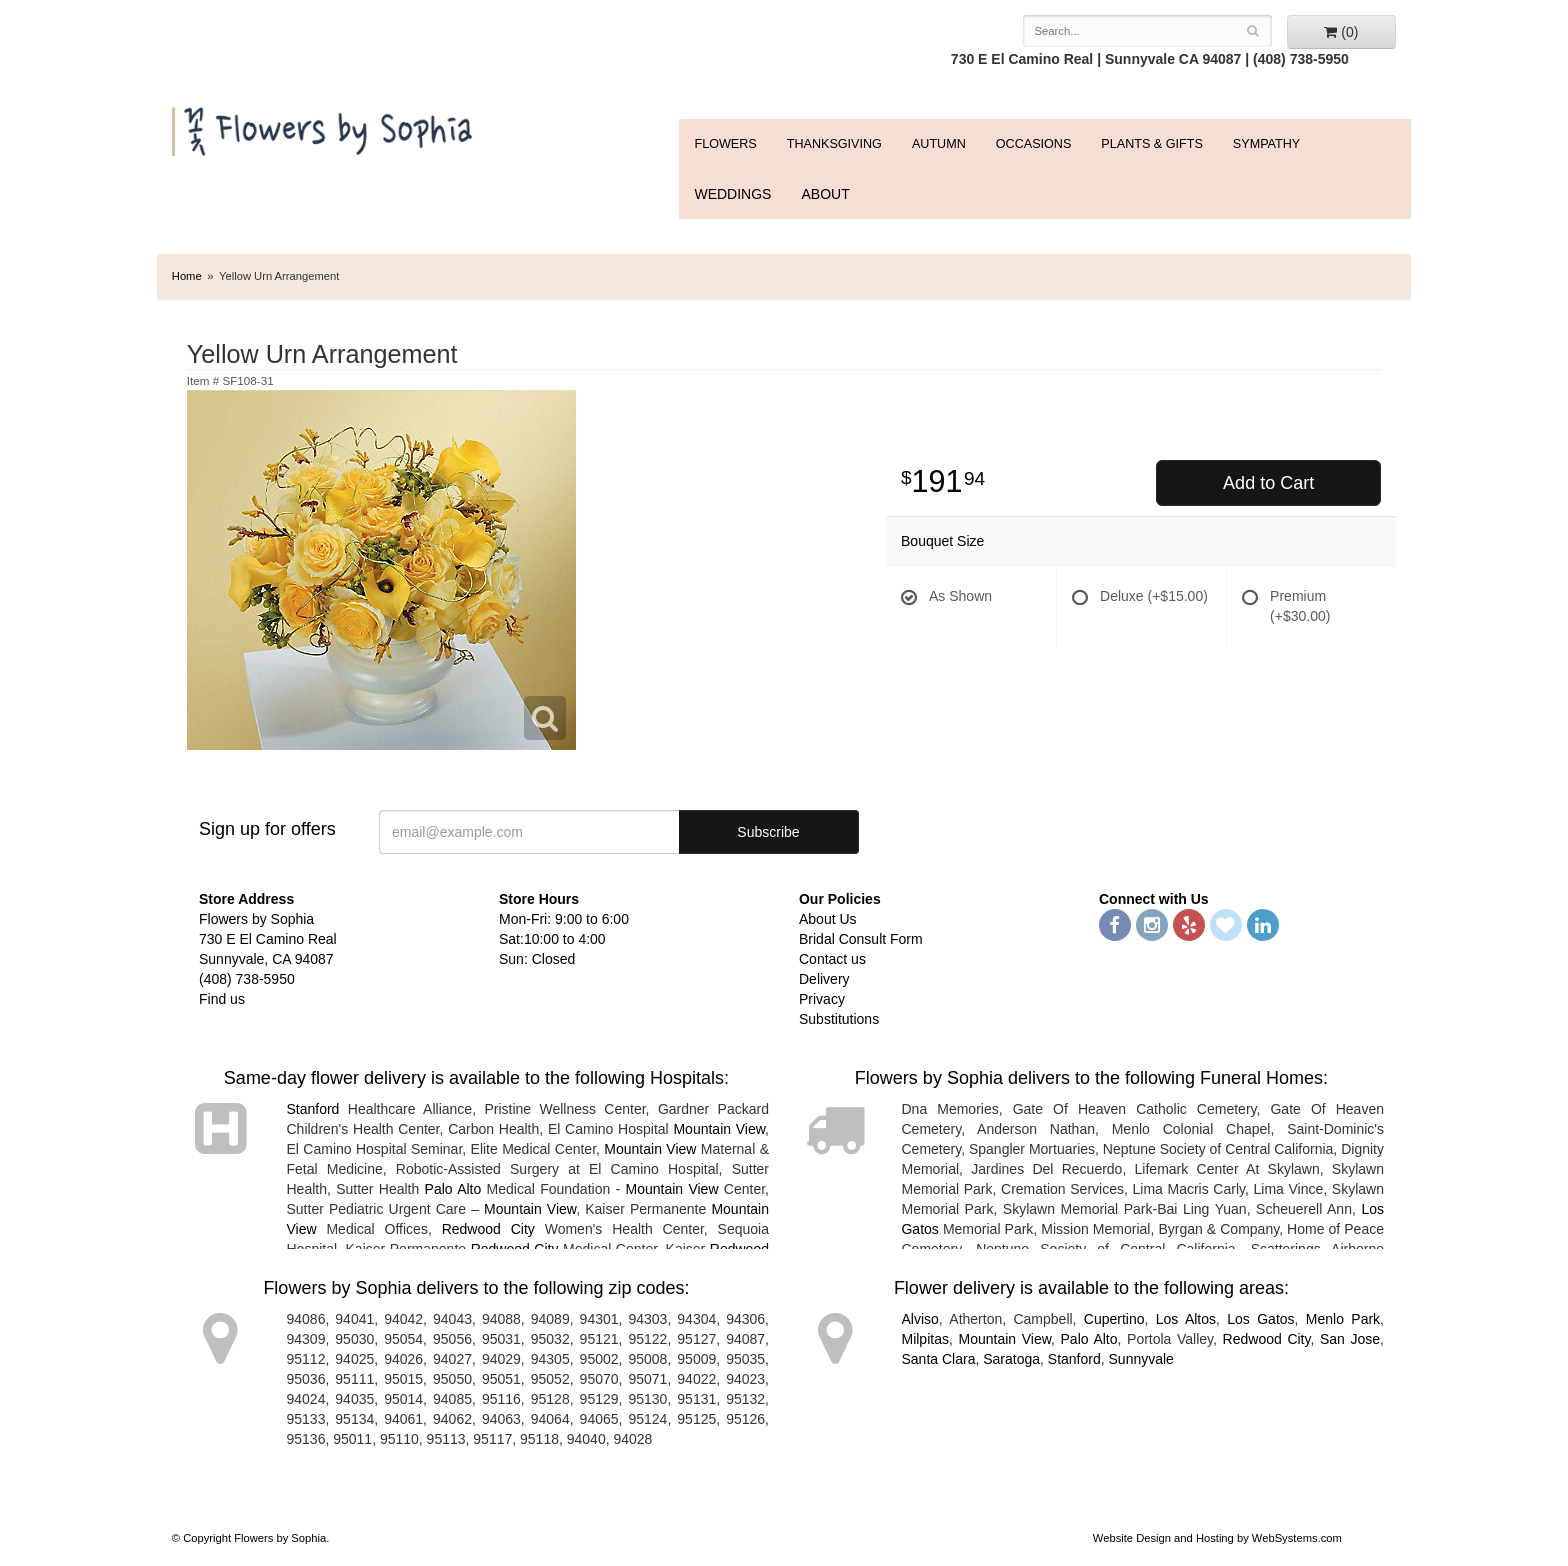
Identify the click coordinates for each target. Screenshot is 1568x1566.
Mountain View (719, 1129)
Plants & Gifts (1151, 144)
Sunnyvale (1141, 1359)
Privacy (822, 999)
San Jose (1350, 1339)
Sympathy (1266, 144)
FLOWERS (725, 144)
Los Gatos (1260, 1319)
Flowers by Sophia (324, 126)
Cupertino (1114, 1319)
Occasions (1034, 144)
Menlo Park (1343, 1319)
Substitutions (839, 1019)
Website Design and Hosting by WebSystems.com (1217, 1538)
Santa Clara (938, 1359)
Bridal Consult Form (861, 939)
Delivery (824, 979)
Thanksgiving (834, 144)
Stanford (312, 1109)
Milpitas (924, 1339)
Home (187, 276)
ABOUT (825, 194)
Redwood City (488, 1229)
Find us (222, 999)
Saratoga (1011, 1359)
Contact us (832, 959)
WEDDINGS (732, 194)
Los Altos (1186, 1319)
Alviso (919, 1319)
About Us (828, 919)
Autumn (939, 144)
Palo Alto (453, 1189)
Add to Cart (1268, 483)
